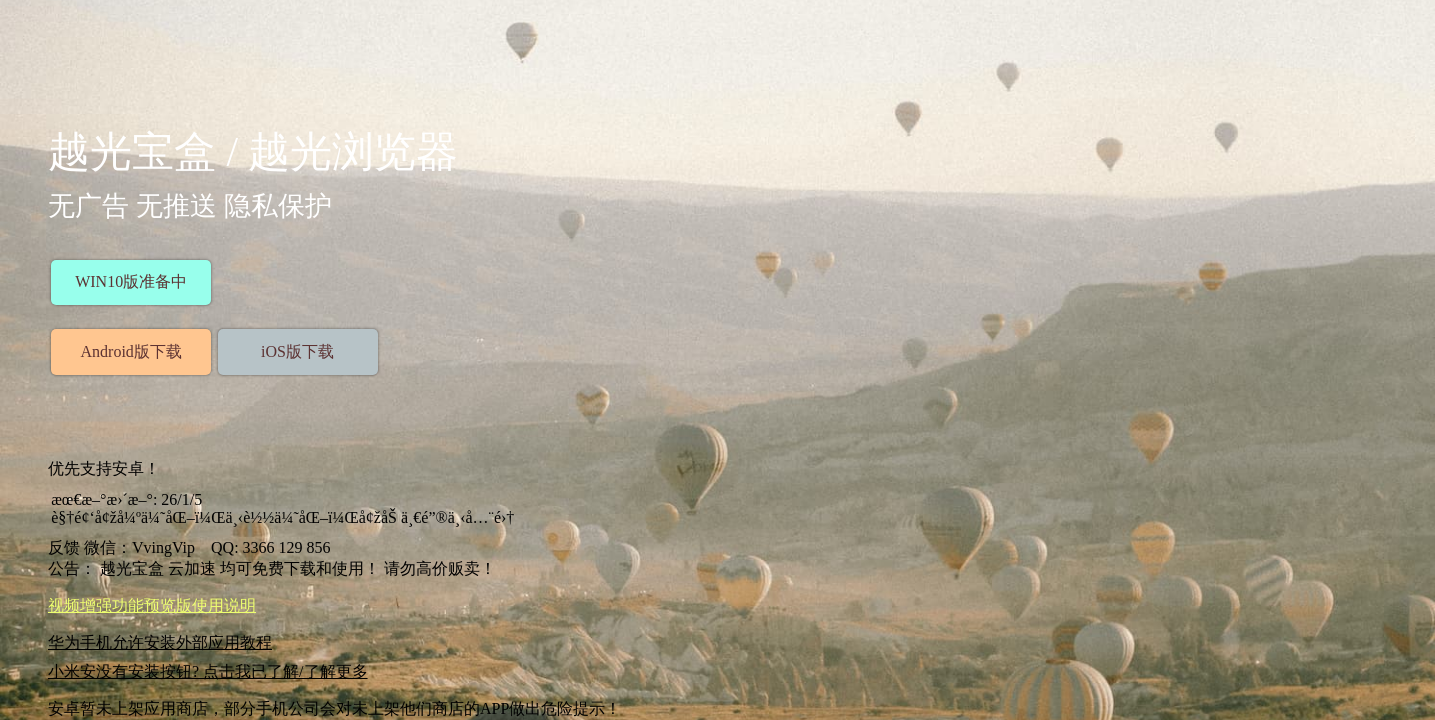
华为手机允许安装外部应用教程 (160, 642)
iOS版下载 (297, 351)
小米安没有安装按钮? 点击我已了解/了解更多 (208, 671)
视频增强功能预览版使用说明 (152, 605)
